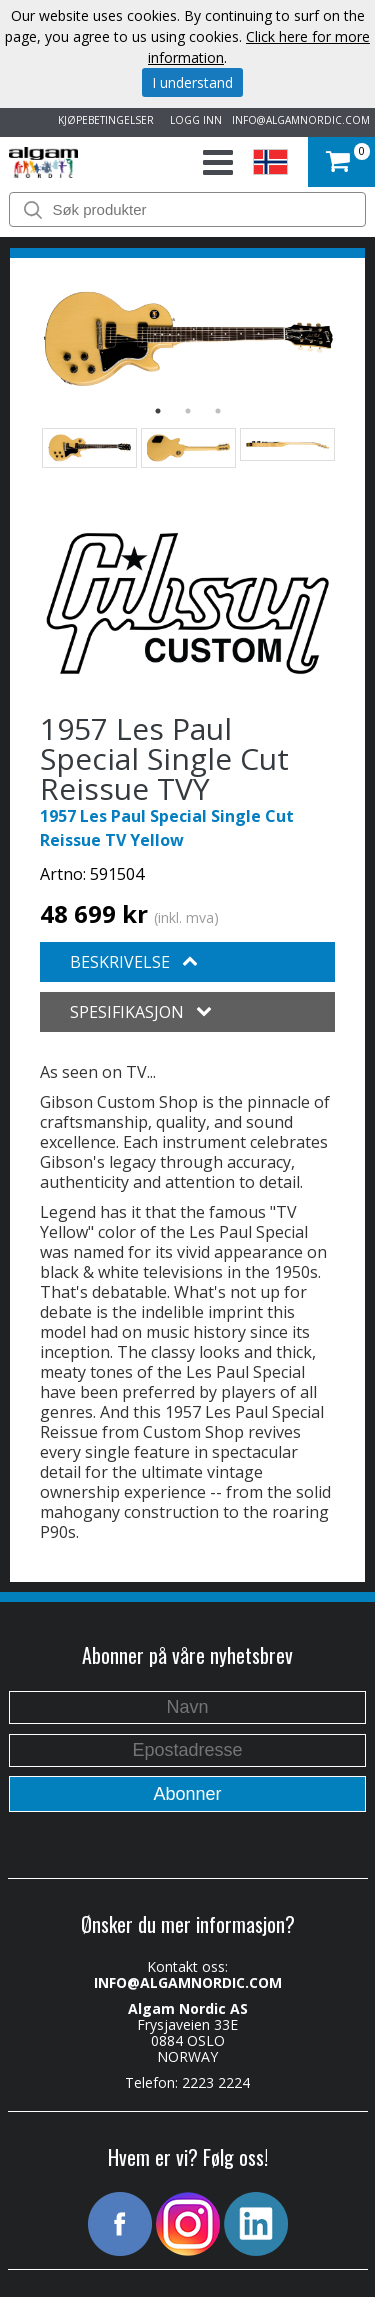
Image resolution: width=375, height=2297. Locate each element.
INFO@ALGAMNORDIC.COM (301, 120)
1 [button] (158, 411)
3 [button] (218, 411)
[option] (187, 339)
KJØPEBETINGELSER (103, 120)
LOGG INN (193, 120)
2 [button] (188, 411)
